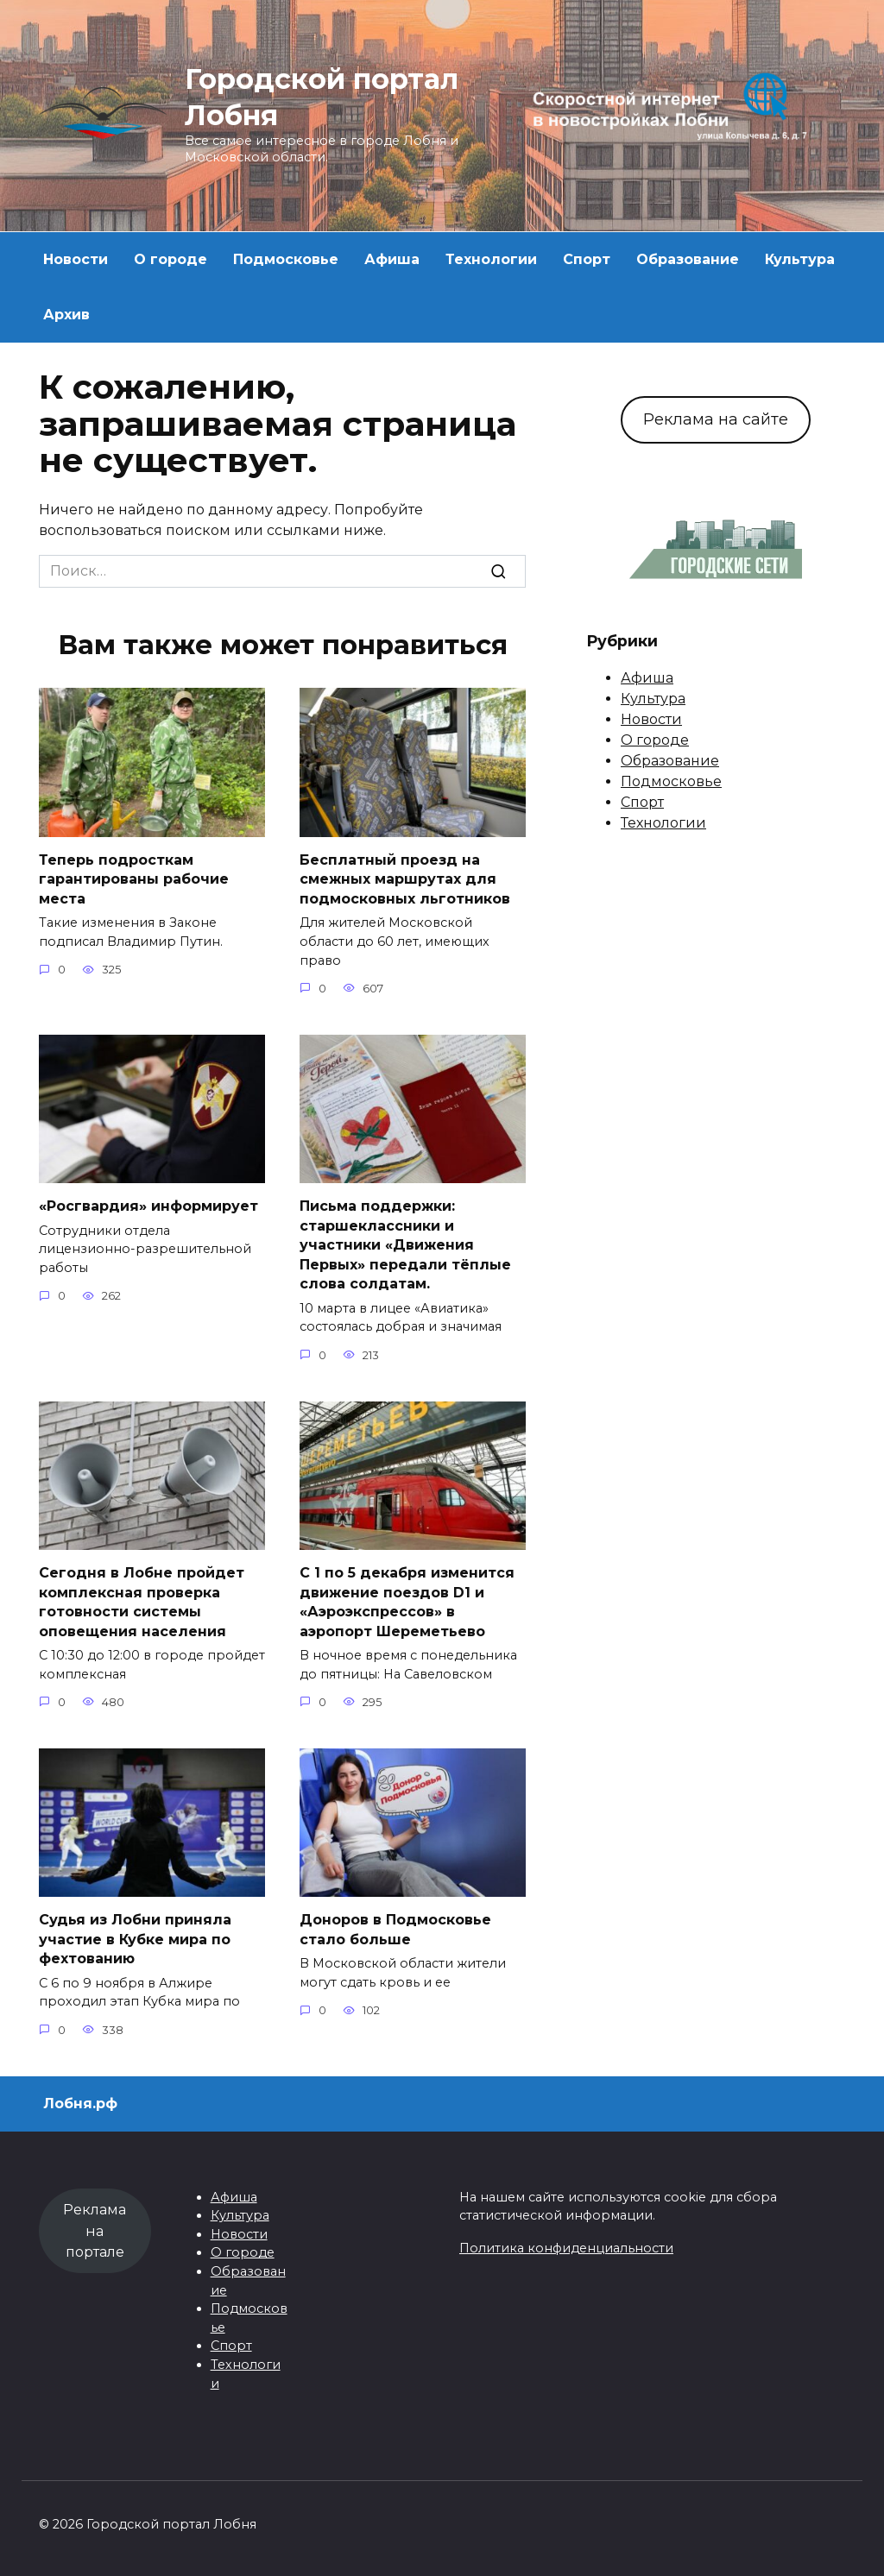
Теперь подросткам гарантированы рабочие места (134, 879)
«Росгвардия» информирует (148, 1206)
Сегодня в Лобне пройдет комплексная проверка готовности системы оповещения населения (141, 1601)
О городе (170, 259)
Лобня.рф (80, 2102)
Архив (66, 314)
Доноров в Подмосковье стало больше (395, 1927)
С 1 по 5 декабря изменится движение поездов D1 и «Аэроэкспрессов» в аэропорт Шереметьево (407, 1601)
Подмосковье (285, 259)
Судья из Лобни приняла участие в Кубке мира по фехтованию (135, 1937)
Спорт (586, 259)
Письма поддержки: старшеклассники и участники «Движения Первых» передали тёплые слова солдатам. (405, 1245)
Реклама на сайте (715, 419)
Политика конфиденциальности (566, 2246)
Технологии (491, 259)
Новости (75, 259)
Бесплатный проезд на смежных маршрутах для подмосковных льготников (405, 879)
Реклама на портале (94, 2229)
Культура (800, 259)
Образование (687, 259)
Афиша (392, 259)
